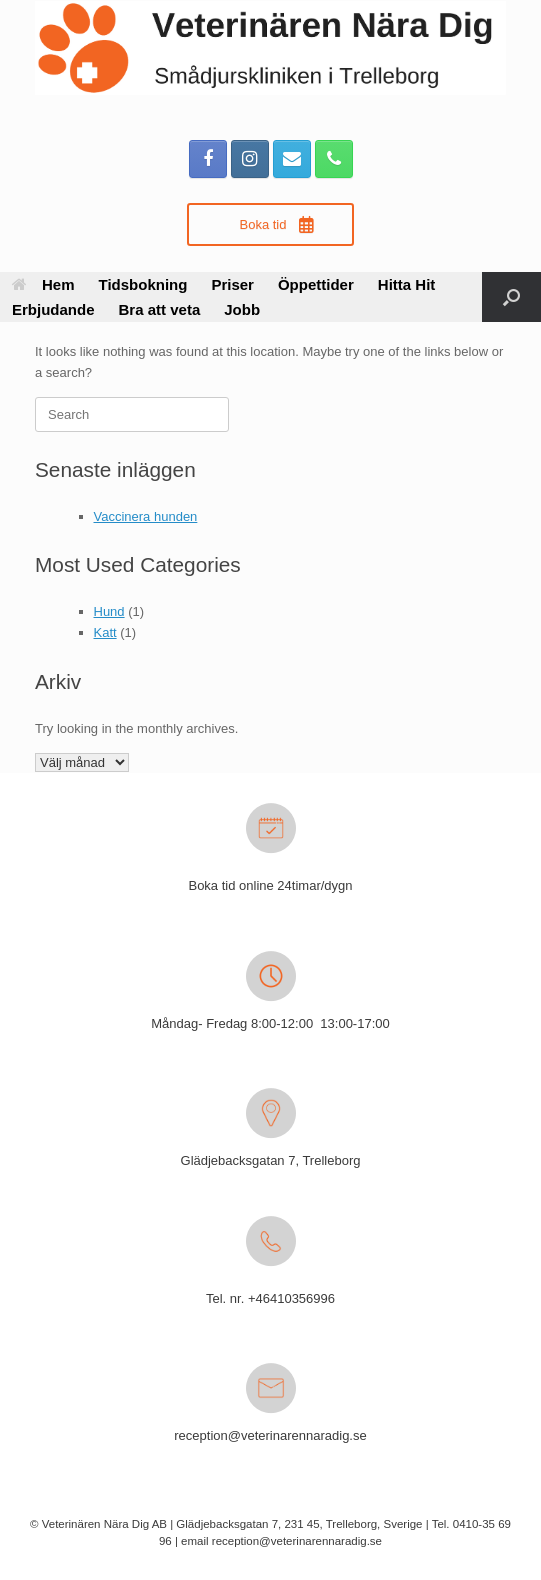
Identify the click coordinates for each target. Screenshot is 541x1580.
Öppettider (316, 284)
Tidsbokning (143, 284)
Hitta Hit (407, 284)
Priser (232, 284)
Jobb (242, 309)
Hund (109, 611)
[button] (511, 297)
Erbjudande (53, 309)
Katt (105, 632)
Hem (43, 284)
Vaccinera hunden (146, 516)
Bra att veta (160, 309)
